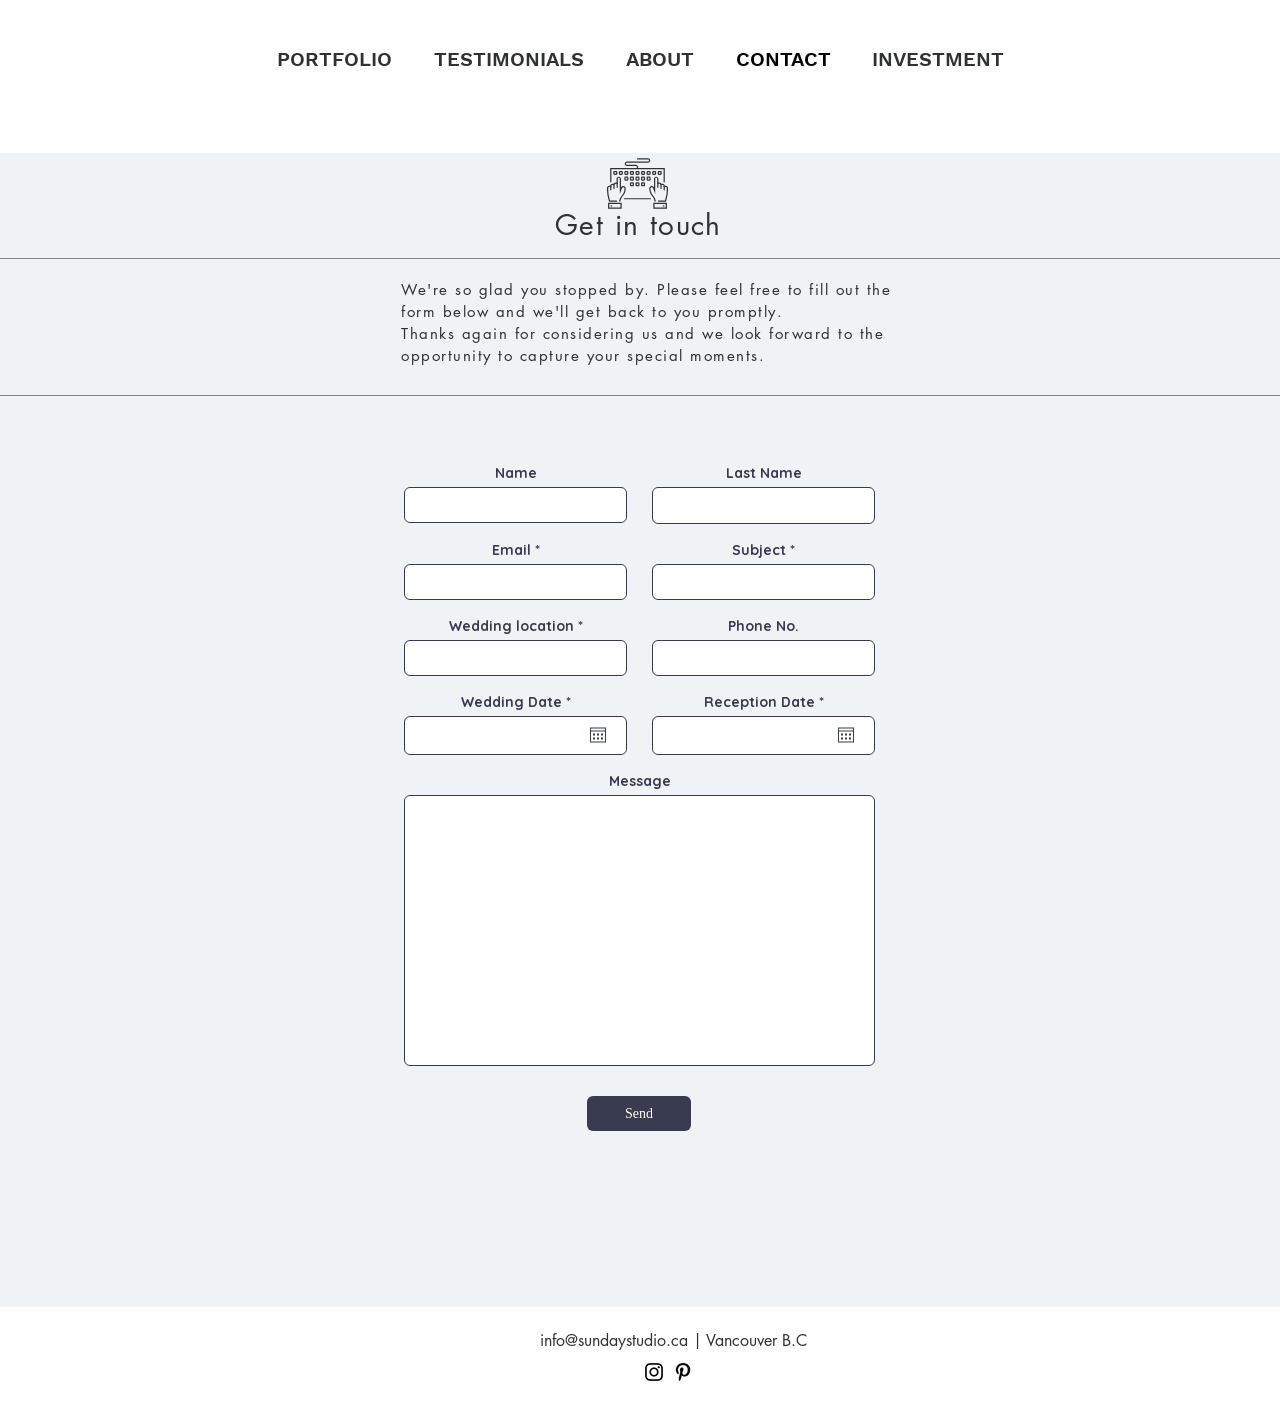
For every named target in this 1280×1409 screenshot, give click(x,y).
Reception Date (768, 702)
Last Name (764, 473)
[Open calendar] (598, 735)
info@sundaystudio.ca (614, 1340)
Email (511, 550)
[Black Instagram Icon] (654, 1372)
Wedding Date (520, 702)
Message (640, 781)
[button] (334, 59)
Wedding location (511, 626)
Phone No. (763, 626)
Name (516, 473)
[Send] (639, 1113)
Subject (759, 550)
